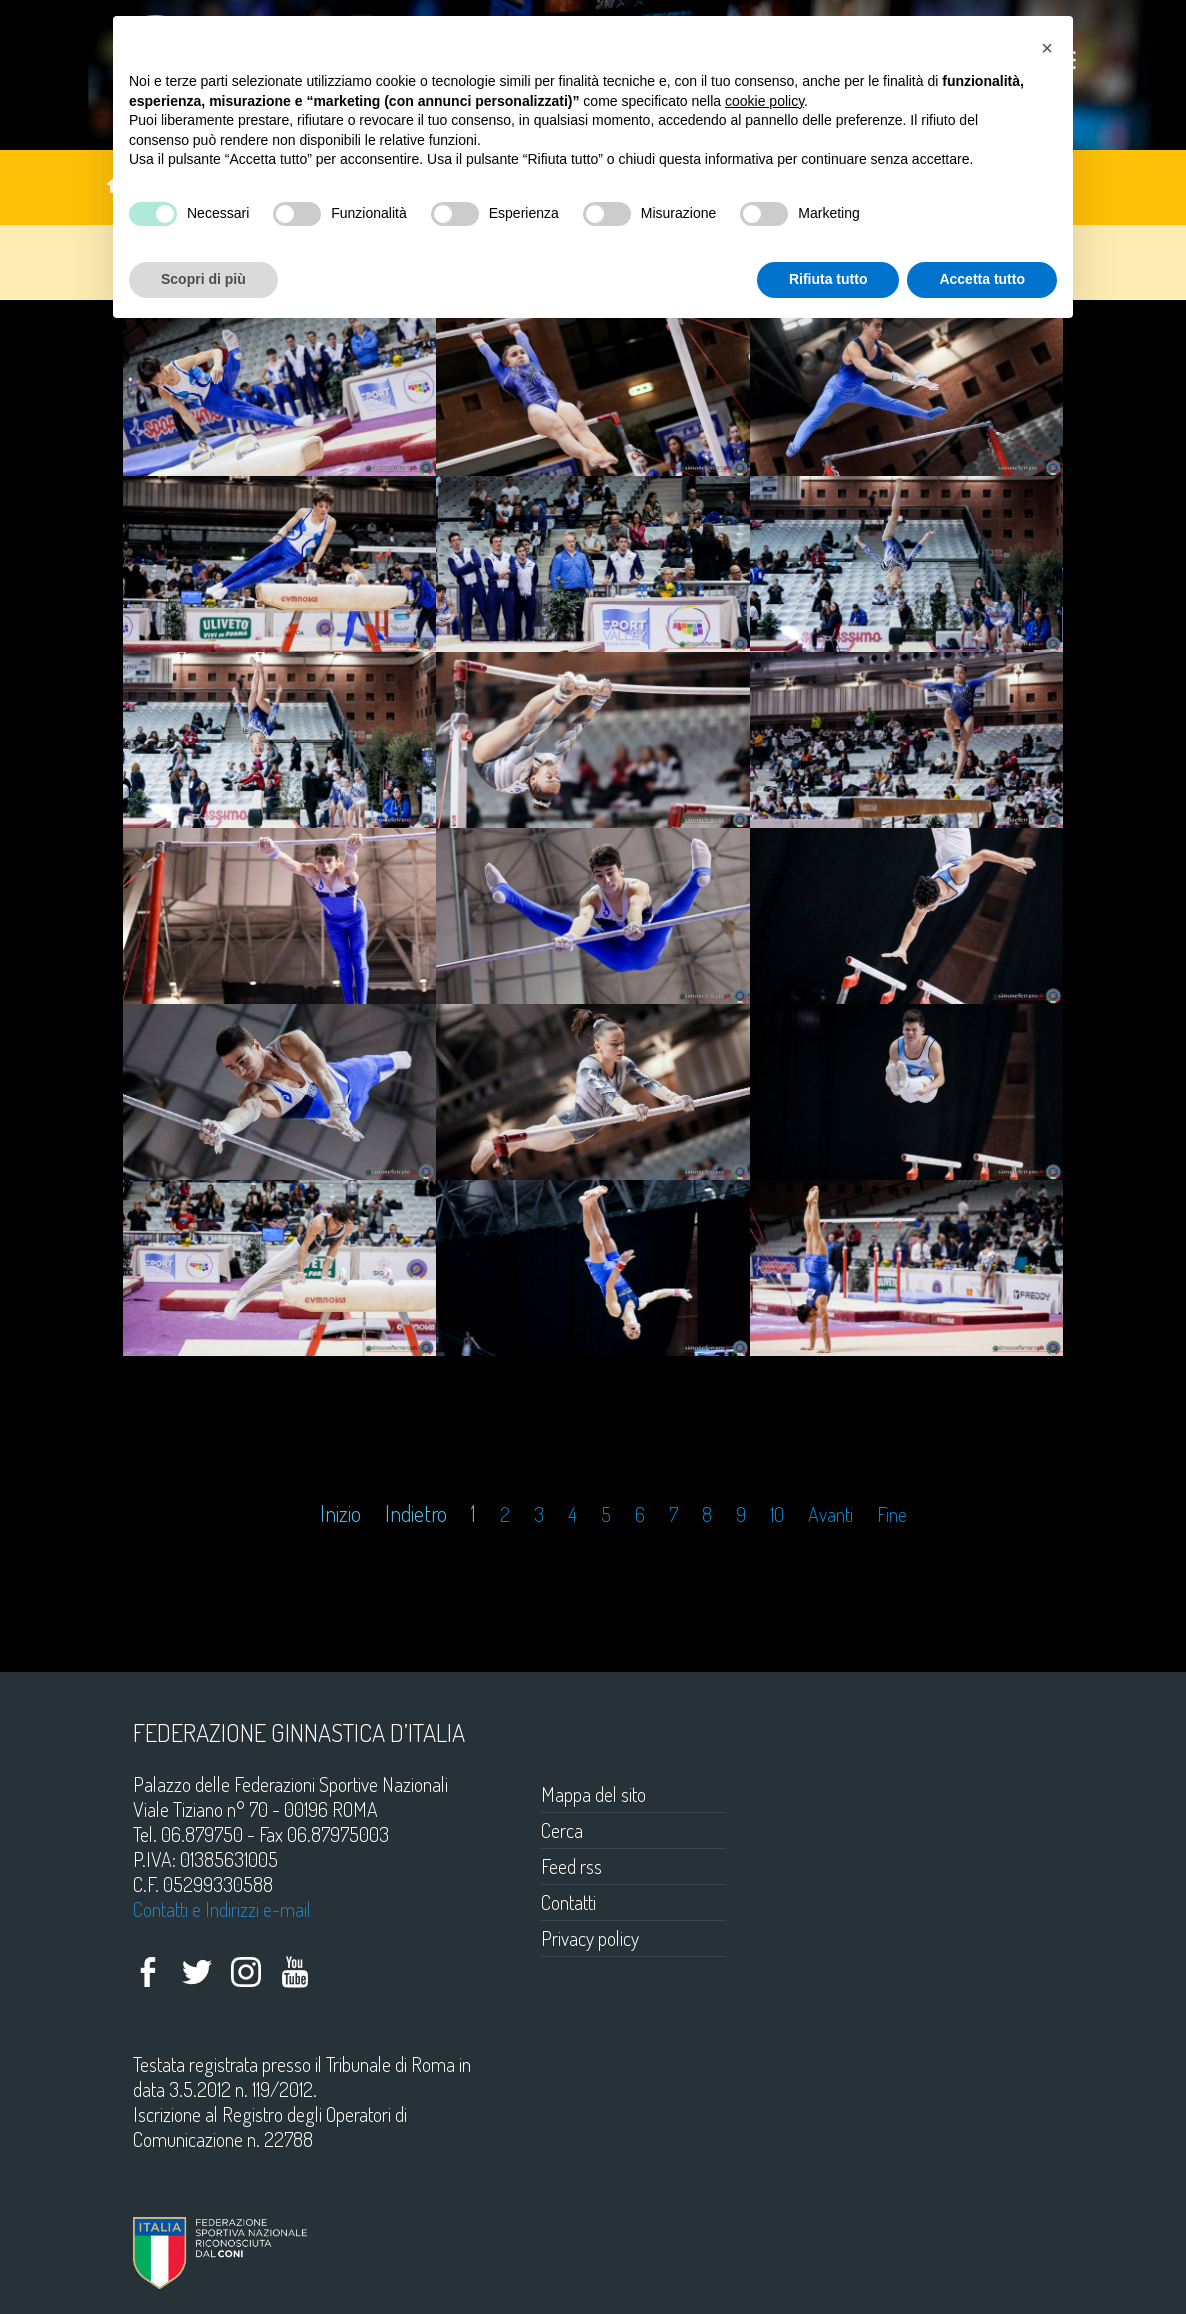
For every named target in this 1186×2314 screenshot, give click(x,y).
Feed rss (571, 1866)
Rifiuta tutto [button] (828, 279)
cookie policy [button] (764, 101)
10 (777, 1514)
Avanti (830, 1514)
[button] (1047, 48)
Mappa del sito (593, 1794)
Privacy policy (590, 1938)
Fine (892, 1514)
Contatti (568, 1902)
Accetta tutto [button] (982, 279)
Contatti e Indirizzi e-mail (222, 1909)
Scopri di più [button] (203, 279)
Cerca (562, 1830)
